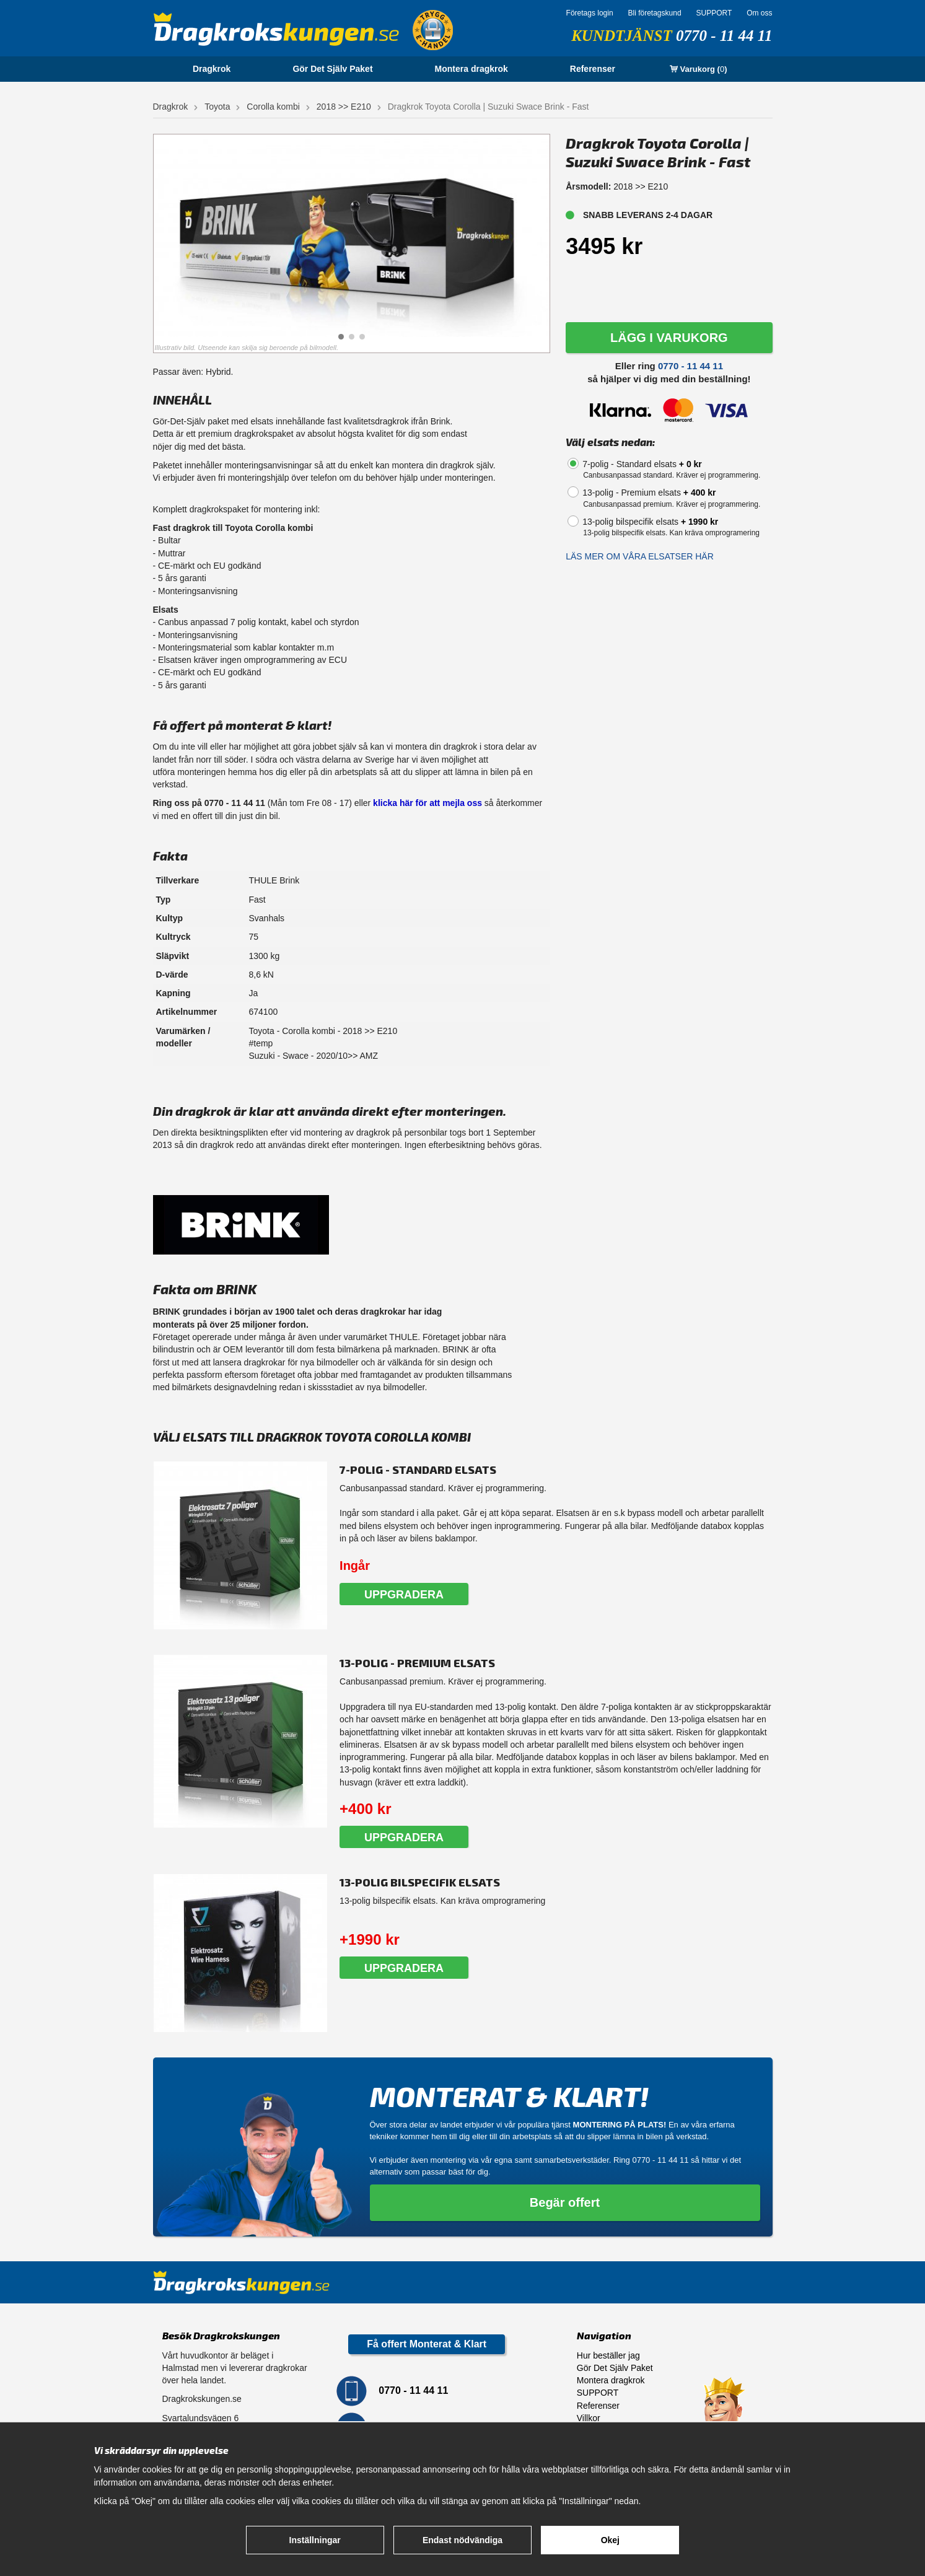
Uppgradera (404, 1594)
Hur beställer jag (608, 2355)
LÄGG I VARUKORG (669, 337)
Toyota (217, 107)
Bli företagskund (655, 13)
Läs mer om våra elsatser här (640, 556)
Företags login (589, 13)
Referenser (592, 69)
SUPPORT (714, 13)
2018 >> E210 (344, 107)
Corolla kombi (273, 107)
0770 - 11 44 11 (724, 35)
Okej (610, 2540)
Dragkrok (211, 69)
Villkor (588, 2418)
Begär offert (565, 2202)
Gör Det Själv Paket (332, 69)
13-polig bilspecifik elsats (650, 522)
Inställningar (315, 2540)
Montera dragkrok (471, 69)
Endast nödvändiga (462, 2540)
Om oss (759, 13)
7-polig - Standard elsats (642, 464)
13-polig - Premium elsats (649, 492)
